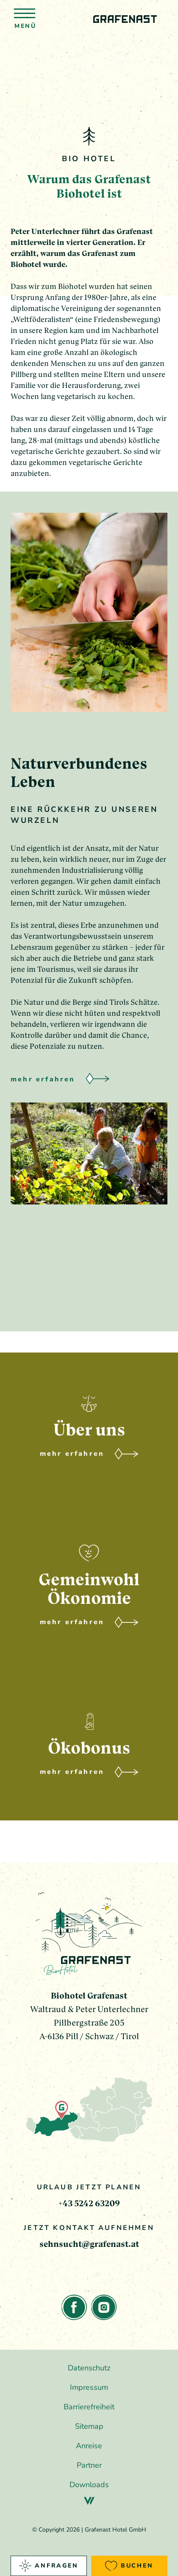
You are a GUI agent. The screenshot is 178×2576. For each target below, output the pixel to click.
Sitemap (89, 2426)
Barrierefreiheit (89, 2407)
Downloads (89, 2485)
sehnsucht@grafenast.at (89, 2244)
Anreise (89, 2446)
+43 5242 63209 (89, 2203)
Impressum (89, 2387)
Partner (89, 2465)
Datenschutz (89, 2368)
